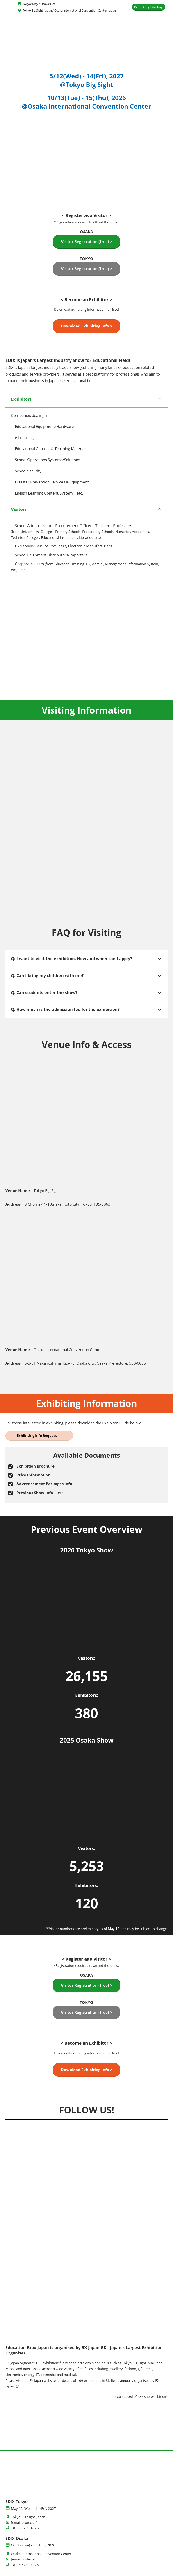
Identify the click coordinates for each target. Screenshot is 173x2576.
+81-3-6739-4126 (25, 2528)
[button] (148, 7)
